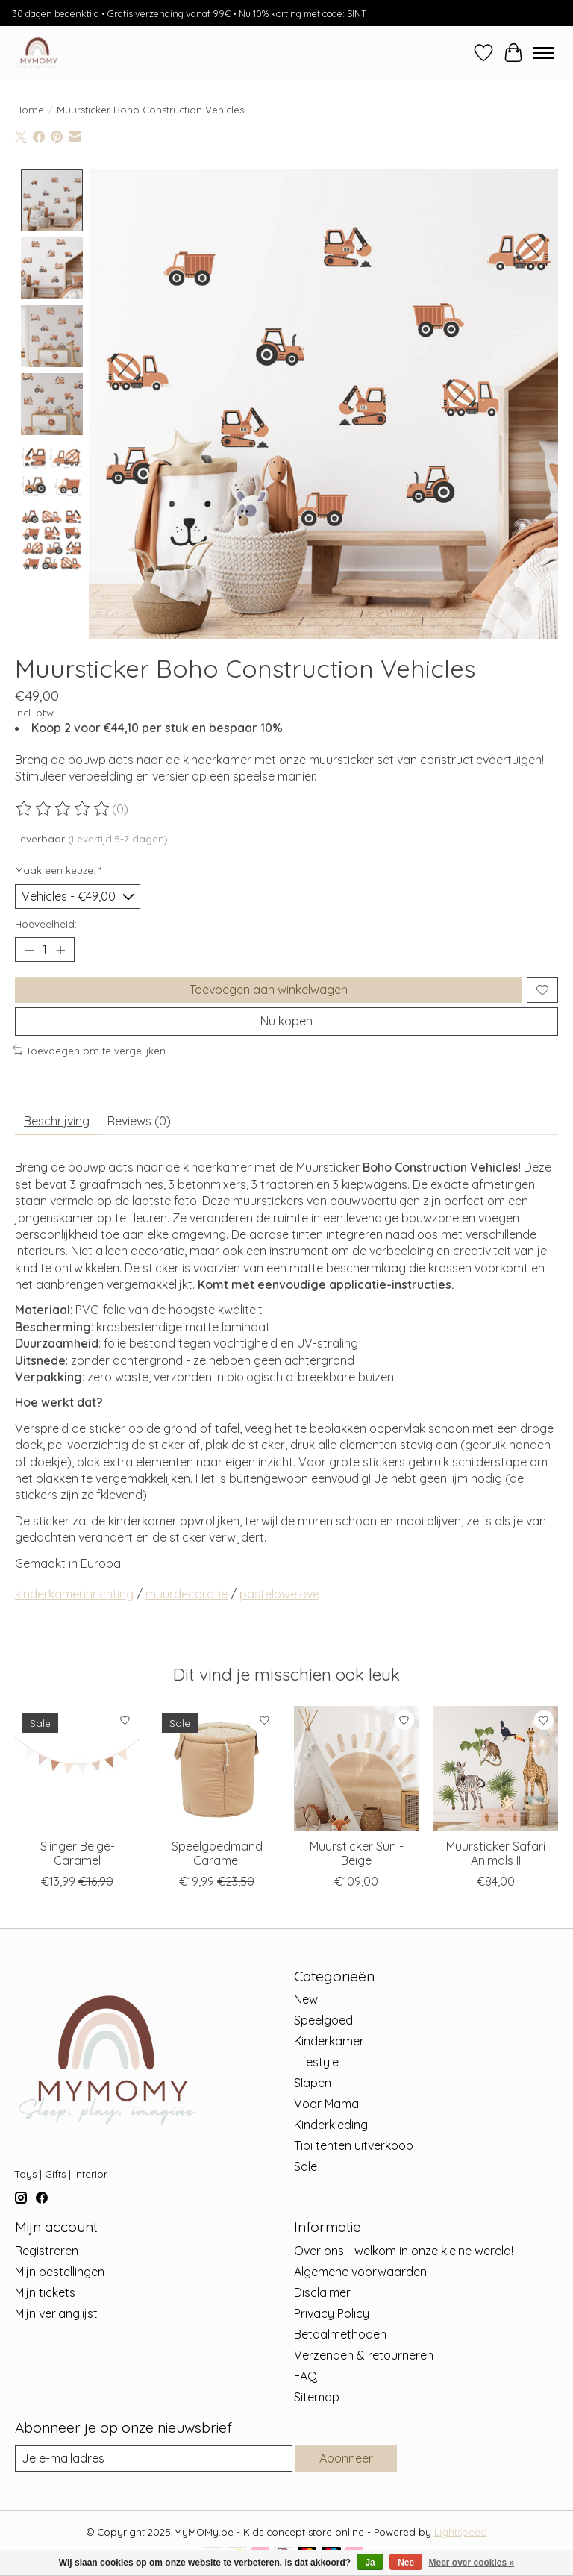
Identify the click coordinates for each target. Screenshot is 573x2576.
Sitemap (316, 2396)
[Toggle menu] (543, 53)
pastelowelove (279, 1593)
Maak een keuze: (58, 870)
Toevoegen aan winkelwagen (269, 989)
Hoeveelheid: (46, 924)
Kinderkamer (329, 2040)
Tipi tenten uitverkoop (353, 2145)
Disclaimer (322, 2292)
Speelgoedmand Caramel (217, 1853)
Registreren (46, 2250)
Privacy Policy (331, 2313)
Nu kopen (286, 1020)
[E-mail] (153, 2458)
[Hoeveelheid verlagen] (29, 950)
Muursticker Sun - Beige (357, 1853)
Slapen (312, 2082)
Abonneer (346, 2458)
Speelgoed (323, 2020)
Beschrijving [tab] (57, 1120)
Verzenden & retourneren (363, 2355)
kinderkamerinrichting (74, 1593)
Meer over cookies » (472, 2562)
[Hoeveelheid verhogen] (60, 950)
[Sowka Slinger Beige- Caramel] (77, 1768)
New (306, 1999)
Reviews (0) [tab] (139, 1120)
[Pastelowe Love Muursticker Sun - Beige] (356, 1768)
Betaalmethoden (340, 2334)
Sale (305, 2166)
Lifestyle (316, 2061)
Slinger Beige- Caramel (77, 1853)
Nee (406, 2562)
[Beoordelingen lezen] (63, 808)
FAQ (305, 2376)
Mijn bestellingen (59, 2271)
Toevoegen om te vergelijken (89, 1051)
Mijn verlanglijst (56, 2313)
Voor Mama (326, 2103)
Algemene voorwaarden (360, 2271)
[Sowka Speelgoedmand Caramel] (216, 1768)
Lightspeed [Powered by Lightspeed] (460, 2532)
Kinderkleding (331, 2124)
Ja (370, 2562)
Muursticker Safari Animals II (495, 1853)
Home (29, 110)
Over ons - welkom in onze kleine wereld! (403, 2250)
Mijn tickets (45, 2292)
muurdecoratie (186, 1593)
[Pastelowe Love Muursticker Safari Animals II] (495, 1768)
